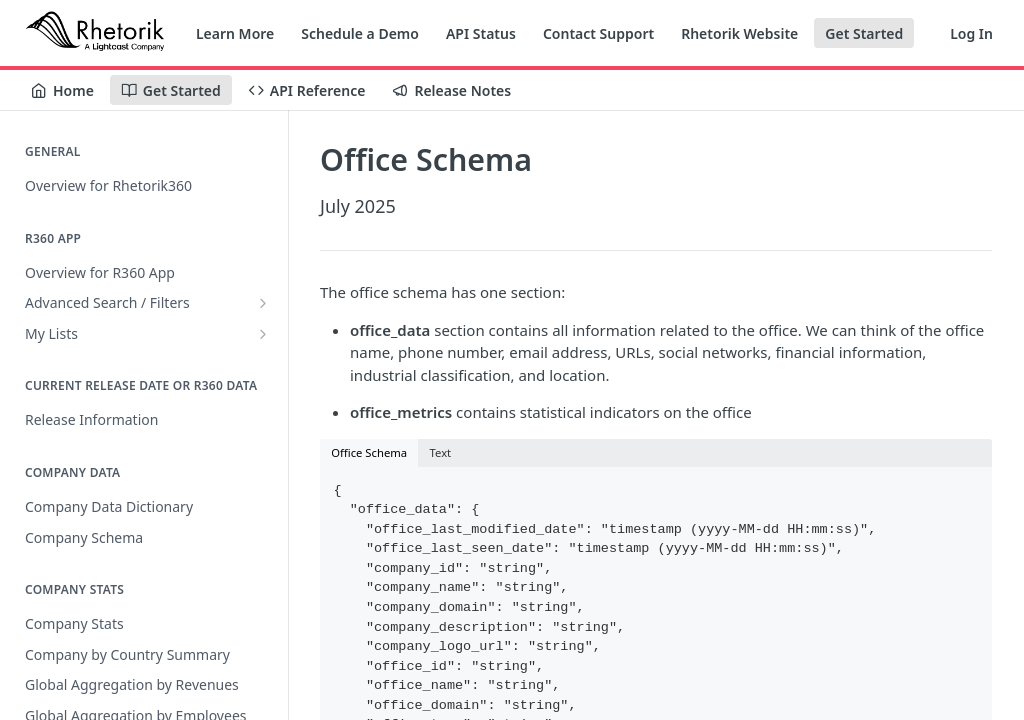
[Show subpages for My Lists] (263, 334)
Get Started (864, 33)
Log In (971, 33)
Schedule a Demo (360, 33)
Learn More (235, 33)
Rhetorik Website (739, 33)
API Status (481, 33)
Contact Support (598, 33)
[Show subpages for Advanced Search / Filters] (263, 303)
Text (441, 452)
